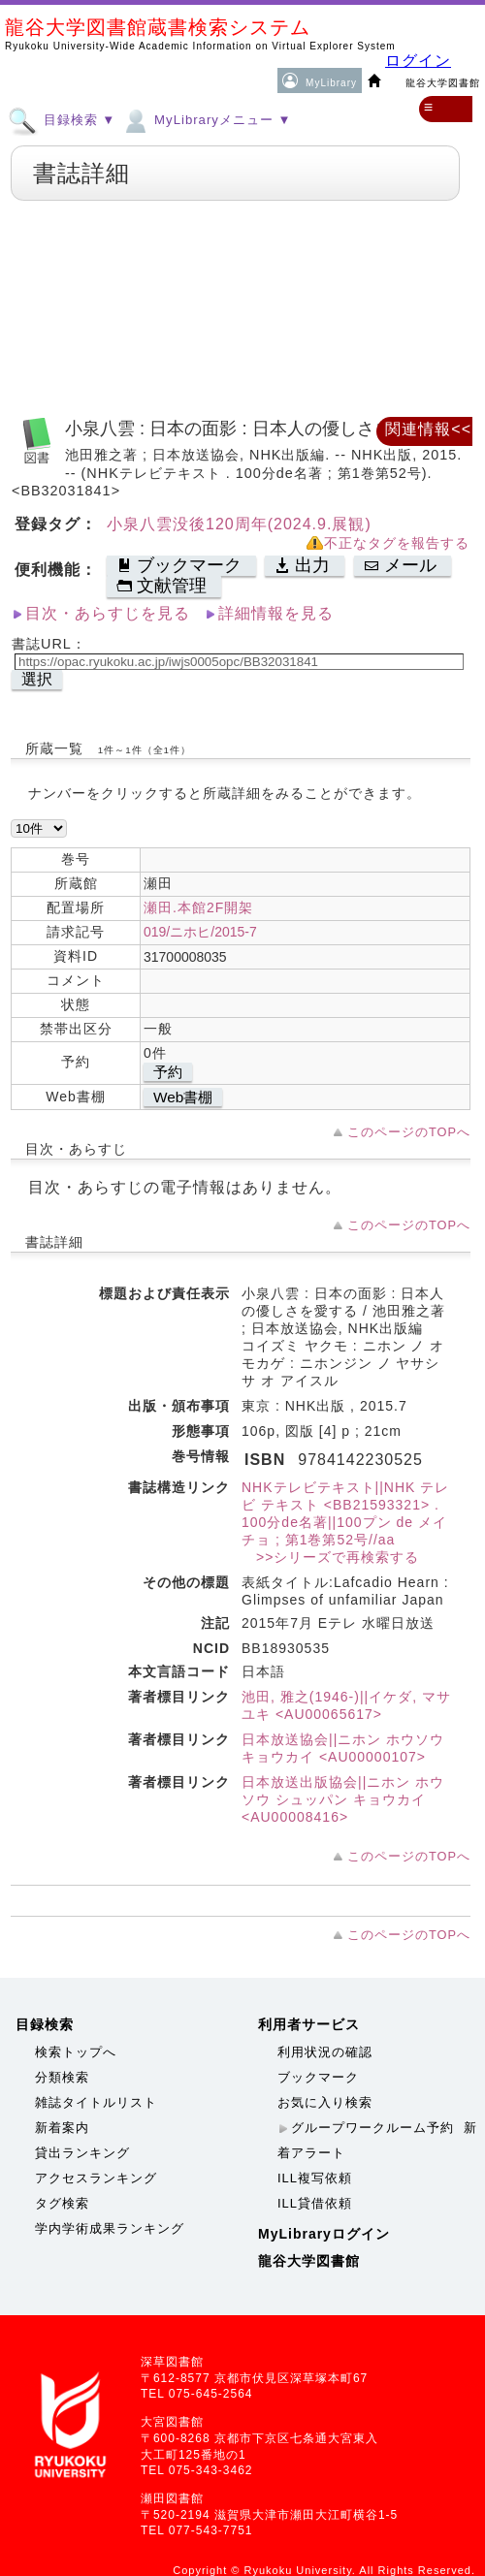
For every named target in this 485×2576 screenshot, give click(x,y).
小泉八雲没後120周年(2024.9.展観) (239, 524)
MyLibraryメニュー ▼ (205, 119)
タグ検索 (62, 2203)
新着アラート (377, 2140)
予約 (167, 1072)
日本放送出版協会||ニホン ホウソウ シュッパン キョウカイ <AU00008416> (343, 1799)
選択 (36, 679)
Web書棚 (182, 1097)
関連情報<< (428, 429)
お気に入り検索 (324, 2102)
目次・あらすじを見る (107, 613)
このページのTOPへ (408, 1132)
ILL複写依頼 (314, 2178)
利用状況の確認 (324, 2052)
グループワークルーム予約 (372, 2127)
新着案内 (62, 2127)
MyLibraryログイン (324, 2234)
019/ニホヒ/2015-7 (200, 931)
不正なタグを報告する (396, 543)
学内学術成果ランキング (109, 2228)
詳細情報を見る (276, 613)
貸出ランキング (82, 2153)
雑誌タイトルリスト (96, 2102)
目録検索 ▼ (61, 119)
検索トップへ (75, 2052)
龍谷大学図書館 (309, 2261)
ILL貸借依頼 (314, 2203)
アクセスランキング (96, 2178)
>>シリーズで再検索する (330, 1557)
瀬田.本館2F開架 (198, 907)
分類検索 (62, 2077)
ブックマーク (318, 2077)
